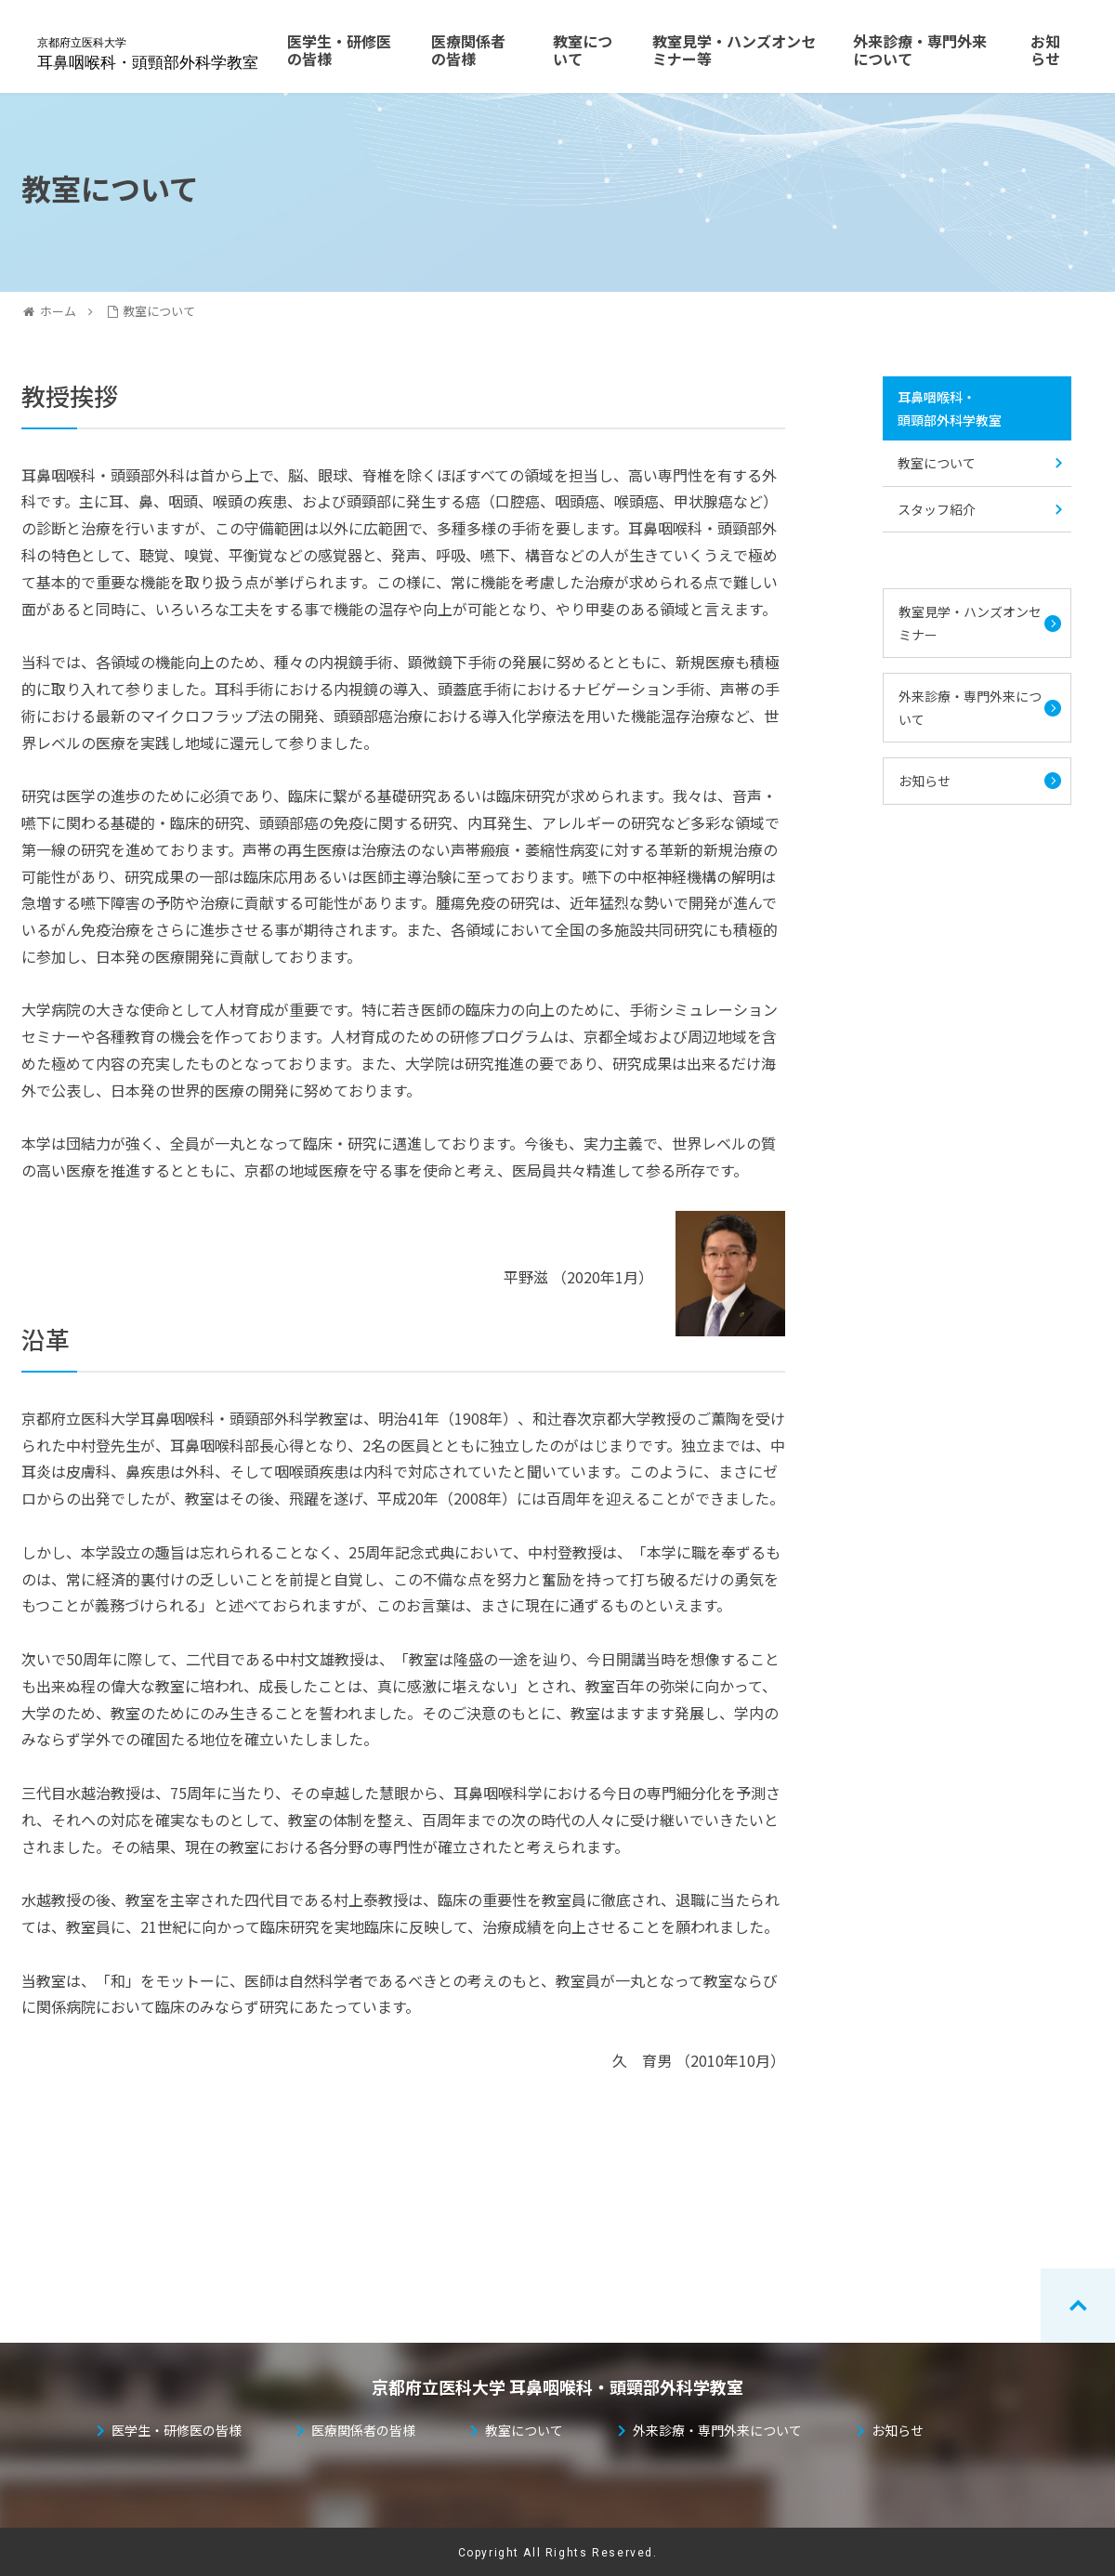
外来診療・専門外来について (970, 708)
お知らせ (931, 780)
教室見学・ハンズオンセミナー (970, 623)
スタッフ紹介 (937, 509)
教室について (937, 462)
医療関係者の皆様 (363, 2430)
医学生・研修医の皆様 (177, 2430)
